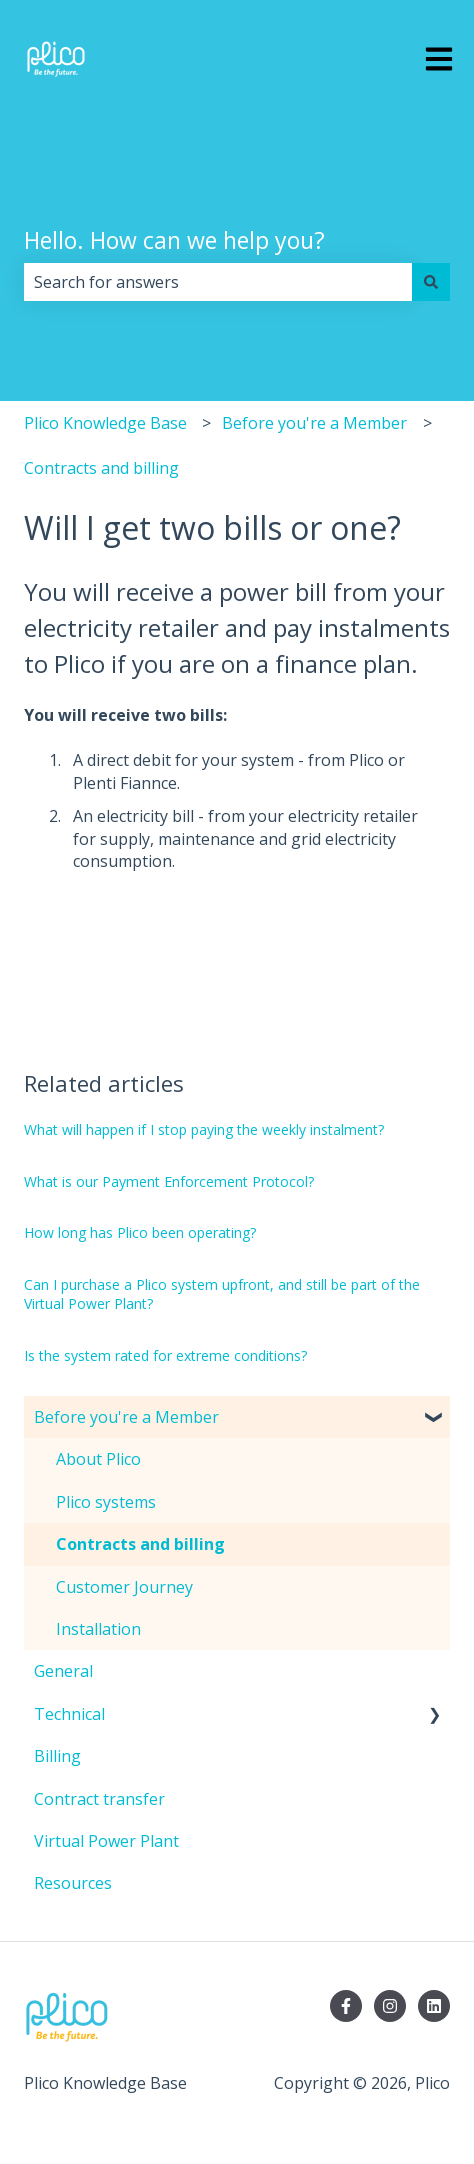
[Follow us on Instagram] (390, 2006)
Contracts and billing (101, 468)
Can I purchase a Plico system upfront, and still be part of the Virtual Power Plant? (222, 1294)
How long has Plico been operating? (140, 1232)
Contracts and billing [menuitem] (140, 1544)
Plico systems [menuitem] (106, 1502)
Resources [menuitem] (73, 1883)
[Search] (431, 282)
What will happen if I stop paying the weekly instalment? (204, 1129)
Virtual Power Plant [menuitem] (106, 1841)
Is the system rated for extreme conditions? (165, 1355)
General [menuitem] (63, 1671)
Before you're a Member (314, 423)
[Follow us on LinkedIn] (434, 2006)
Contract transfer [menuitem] (99, 1799)
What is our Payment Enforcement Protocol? (169, 1181)
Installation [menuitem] (98, 1629)
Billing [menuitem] (57, 1756)
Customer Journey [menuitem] (124, 1587)
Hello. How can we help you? (174, 240)
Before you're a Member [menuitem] (126, 1417)
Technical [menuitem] (69, 1714)
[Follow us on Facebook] (346, 2006)
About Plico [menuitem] (98, 1459)
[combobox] (218, 282)
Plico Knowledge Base (105, 423)
